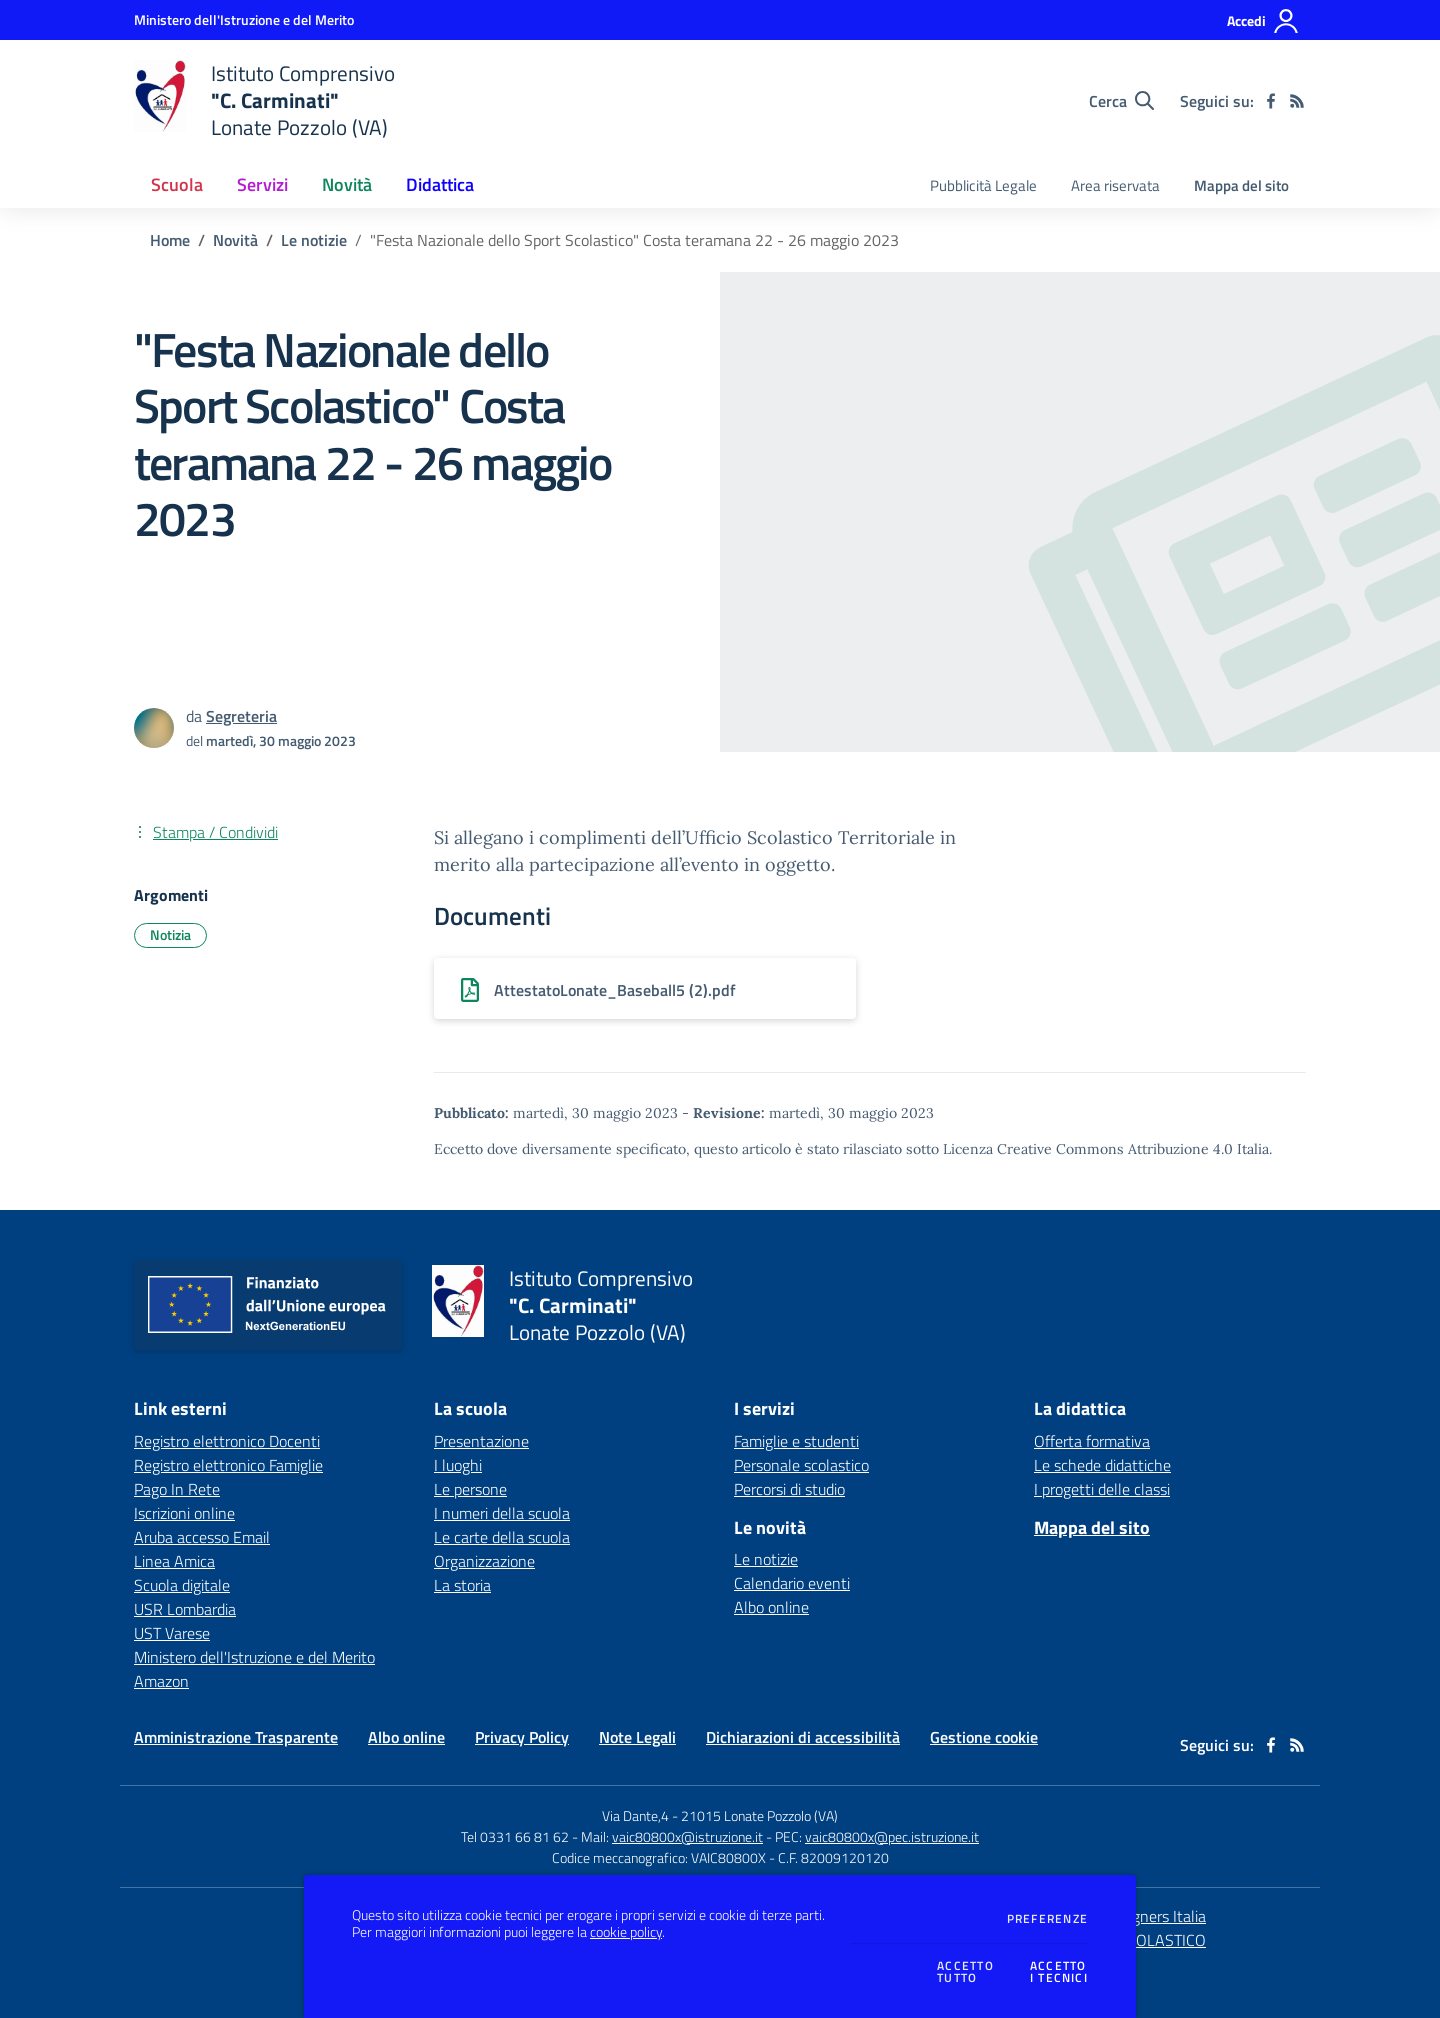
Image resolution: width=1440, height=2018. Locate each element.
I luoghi (458, 1465)
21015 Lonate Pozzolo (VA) (759, 1815)
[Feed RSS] (1297, 101)
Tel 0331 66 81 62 (515, 1836)
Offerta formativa (1092, 1441)
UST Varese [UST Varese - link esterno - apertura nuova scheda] (172, 1633)
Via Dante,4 (637, 1815)
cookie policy (626, 1932)
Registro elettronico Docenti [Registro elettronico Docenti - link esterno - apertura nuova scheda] (227, 1441)
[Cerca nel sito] (1121, 101)
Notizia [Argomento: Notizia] (170, 934)
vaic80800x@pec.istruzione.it (892, 1836)
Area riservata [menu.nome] (1115, 185)
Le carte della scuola (502, 1537)
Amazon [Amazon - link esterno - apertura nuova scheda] (161, 1681)
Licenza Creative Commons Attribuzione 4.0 (1088, 1149)
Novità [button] (347, 184)
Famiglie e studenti (796, 1441)
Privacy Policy (522, 1737)
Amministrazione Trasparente (236, 1737)
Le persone (470, 1489)
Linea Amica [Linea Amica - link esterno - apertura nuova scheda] (174, 1561)
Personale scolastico (801, 1465)
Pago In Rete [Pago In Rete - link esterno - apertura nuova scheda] (177, 1489)
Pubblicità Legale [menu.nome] (983, 185)
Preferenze (1047, 1919)
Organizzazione (484, 1561)
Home (170, 240)
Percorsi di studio (789, 1489)
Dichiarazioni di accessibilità (803, 1737)
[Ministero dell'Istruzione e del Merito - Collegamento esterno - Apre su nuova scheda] (244, 19)
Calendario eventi (792, 1583)
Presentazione (481, 1441)
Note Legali (637, 1737)
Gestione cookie (984, 1737)
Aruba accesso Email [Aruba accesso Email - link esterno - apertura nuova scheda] (202, 1537)
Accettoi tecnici (1059, 1972)
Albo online (771, 1607)
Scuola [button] (177, 184)
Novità (235, 240)
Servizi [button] (262, 184)
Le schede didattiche (1102, 1465)
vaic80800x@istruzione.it (687, 1836)
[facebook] (1271, 101)
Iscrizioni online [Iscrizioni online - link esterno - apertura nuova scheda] (184, 1513)
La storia (462, 1585)
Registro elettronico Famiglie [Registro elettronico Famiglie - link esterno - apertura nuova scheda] (228, 1465)
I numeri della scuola (502, 1513)
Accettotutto (965, 1972)
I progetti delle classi (1102, 1489)
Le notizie (314, 240)
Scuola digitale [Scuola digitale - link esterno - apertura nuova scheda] (182, 1585)
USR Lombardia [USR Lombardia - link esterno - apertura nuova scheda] (185, 1609)
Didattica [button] (440, 184)
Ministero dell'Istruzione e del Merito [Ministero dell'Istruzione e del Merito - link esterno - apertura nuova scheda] (254, 1657)
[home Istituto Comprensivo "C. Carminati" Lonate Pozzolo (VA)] (264, 100)
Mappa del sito (1241, 185)
